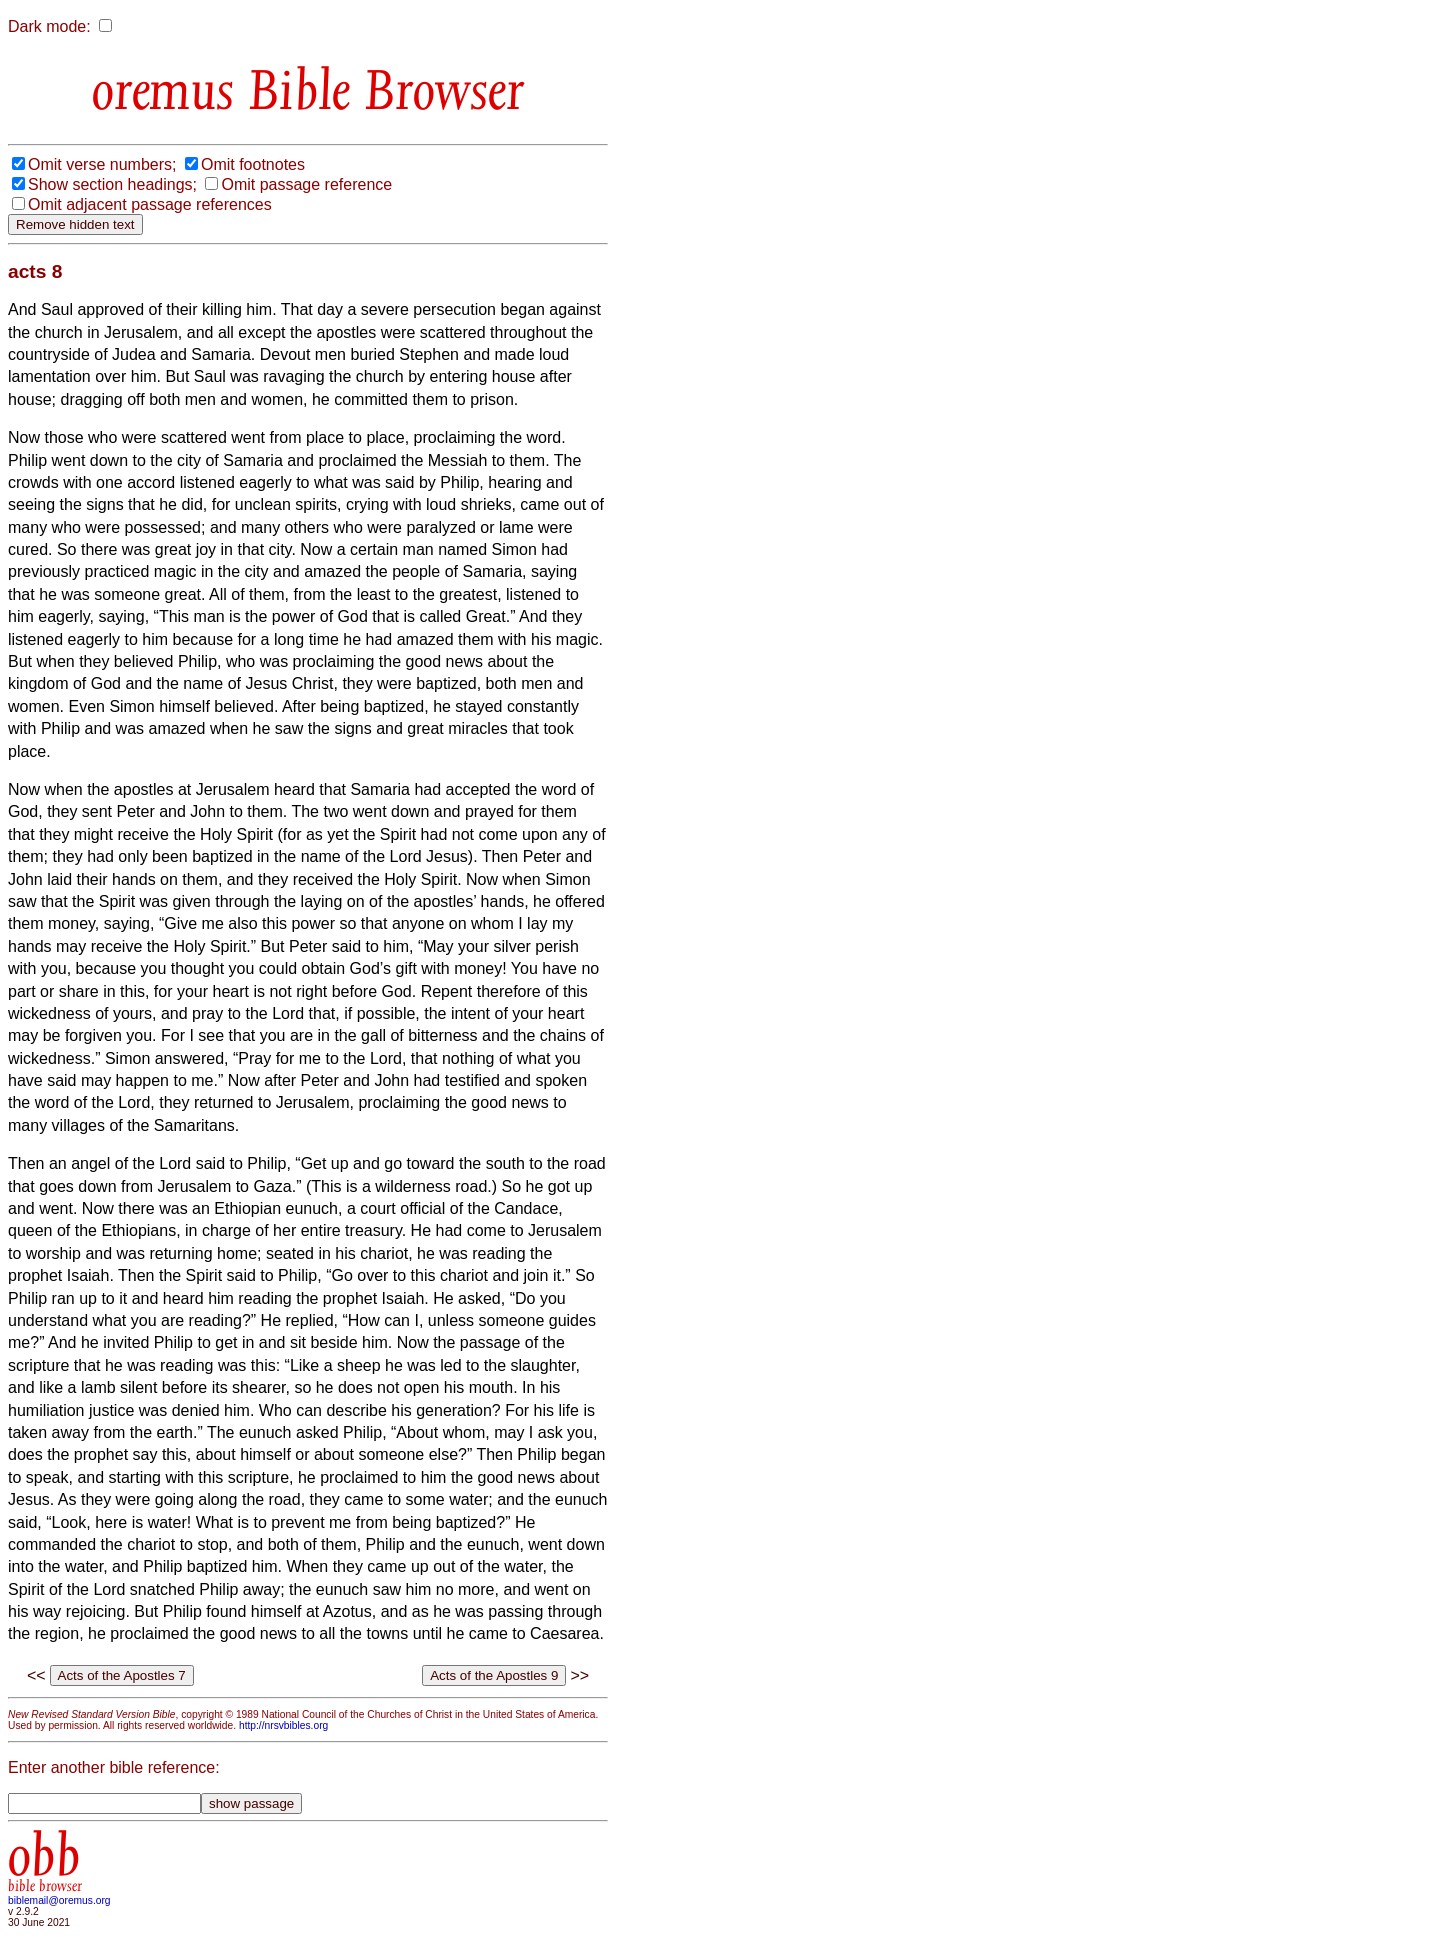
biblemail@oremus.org (59, 1900)
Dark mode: (49, 26)
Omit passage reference (306, 184)
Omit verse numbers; (102, 164)
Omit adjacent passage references (150, 204)
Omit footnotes (253, 164)
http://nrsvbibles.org (283, 1725)
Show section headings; (112, 184)
